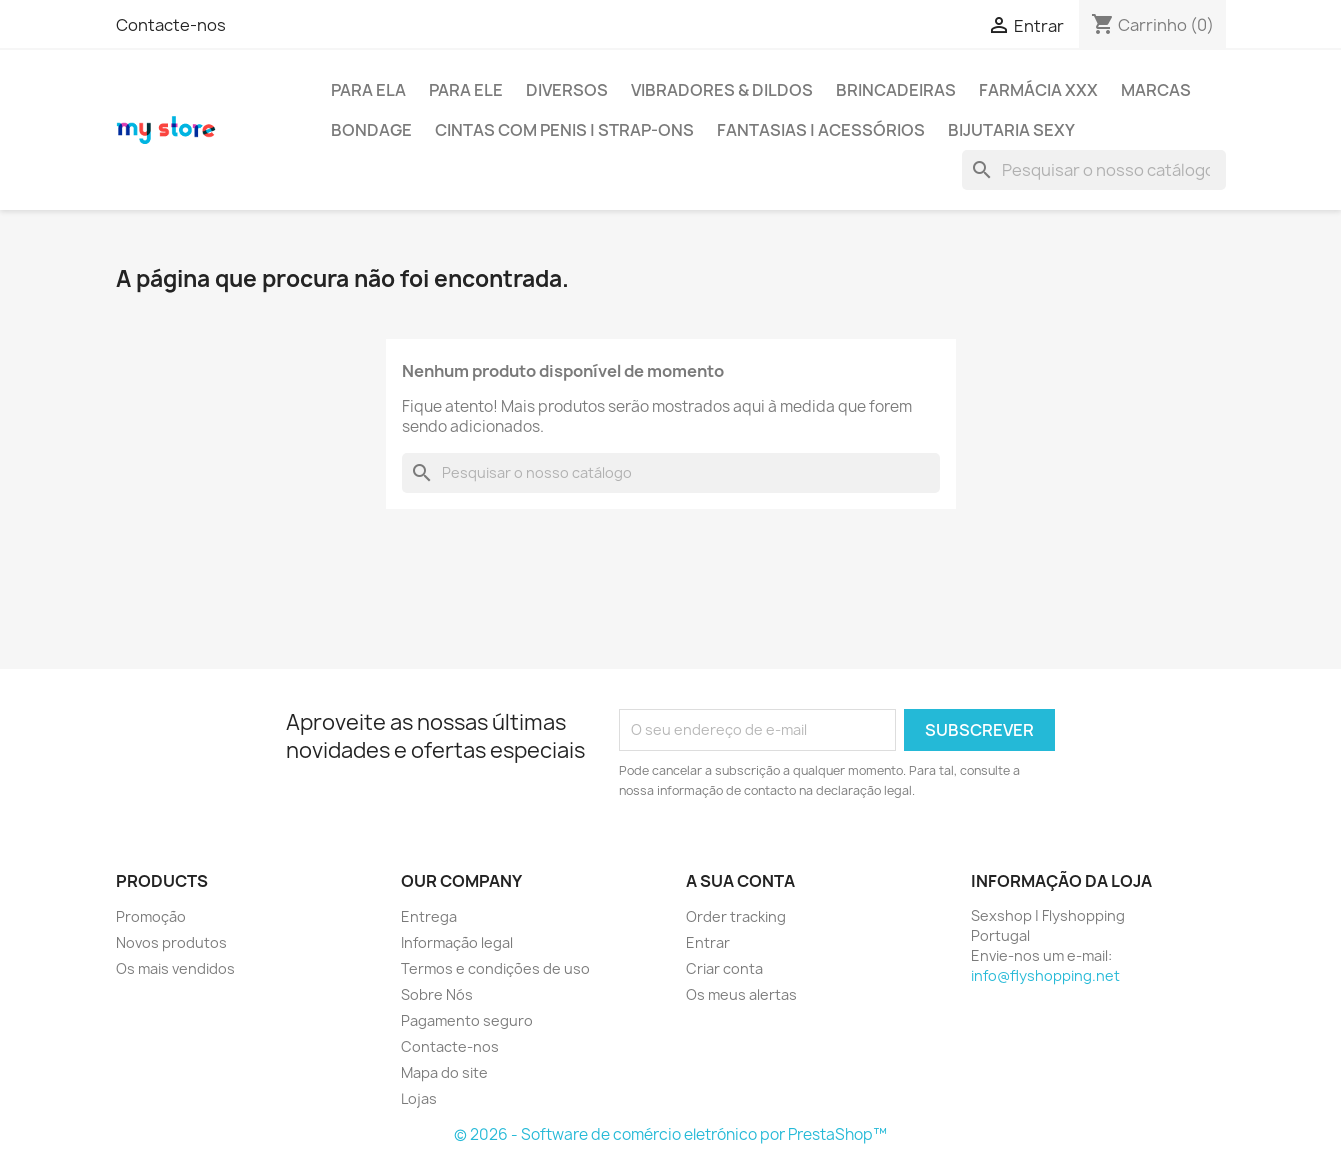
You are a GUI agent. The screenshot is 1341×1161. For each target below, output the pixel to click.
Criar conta (724, 968)
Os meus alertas (741, 994)
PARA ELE (466, 90)
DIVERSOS (567, 90)
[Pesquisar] (1094, 170)
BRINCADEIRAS (896, 90)
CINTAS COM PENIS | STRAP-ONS (564, 130)
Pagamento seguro (467, 1020)
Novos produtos (171, 942)
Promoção (151, 916)
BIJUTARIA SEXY (1011, 130)
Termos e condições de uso (495, 968)
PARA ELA (368, 90)
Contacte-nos (171, 25)
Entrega (429, 916)
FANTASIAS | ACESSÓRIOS (821, 130)
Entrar (708, 942)
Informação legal (457, 942)
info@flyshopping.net (1045, 975)
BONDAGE (371, 130)
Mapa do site (444, 1072)
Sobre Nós (437, 994)
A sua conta (740, 881)
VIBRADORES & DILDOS (722, 90)
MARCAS (1156, 90)
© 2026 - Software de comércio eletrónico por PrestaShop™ (670, 1134)
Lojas (419, 1098)
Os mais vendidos (175, 968)
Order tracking (736, 916)
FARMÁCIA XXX (1038, 90)
